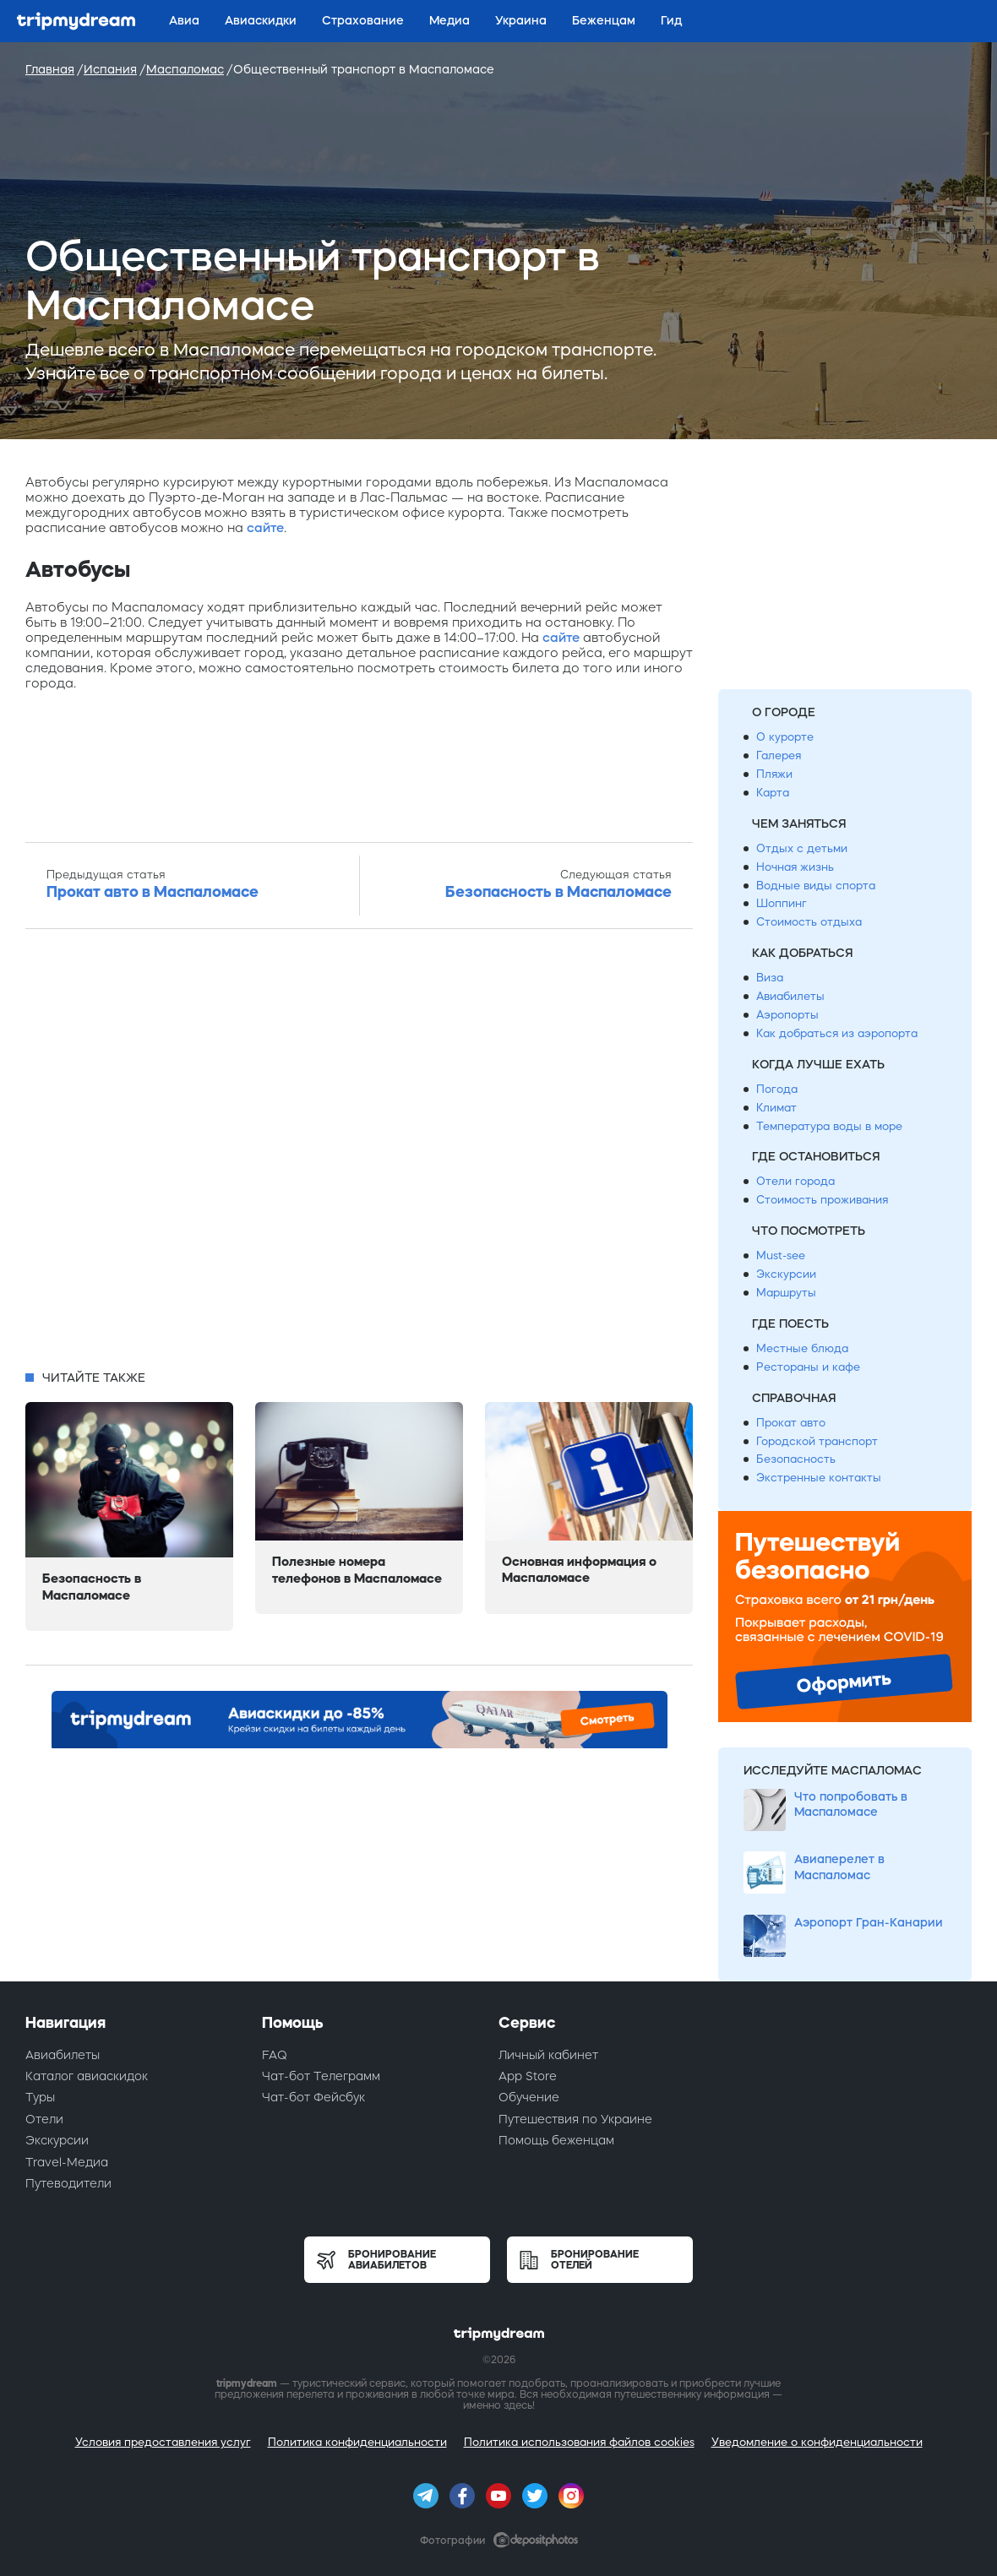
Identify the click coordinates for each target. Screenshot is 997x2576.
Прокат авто (790, 1422)
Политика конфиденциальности (357, 2442)
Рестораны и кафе (808, 1366)
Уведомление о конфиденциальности (817, 2442)
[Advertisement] (359, 1154)
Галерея (778, 755)
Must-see (780, 1255)
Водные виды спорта (815, 885)
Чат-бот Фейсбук (313, 2097)
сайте (265, 527)
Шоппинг (781, 903)
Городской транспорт (817, 1441)
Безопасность (796, 1459)
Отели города (795, 1181)
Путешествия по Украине (575, 2119)
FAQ (274, 2055)
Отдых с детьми (801, 848)
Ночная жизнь (795, 866)
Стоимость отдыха (809, 921)
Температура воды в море (829, 1126)
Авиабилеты (790, 996)
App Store (527, 2076)
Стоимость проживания (822, 1199)
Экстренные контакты (818, 1477)
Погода (777, 1089)
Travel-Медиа (66, 2162)
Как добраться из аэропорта (837, 1033)
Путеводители (68, 2183)
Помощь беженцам (556, 2140)
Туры (40, 2097)
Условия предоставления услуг (163, 2442)
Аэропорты (787, 1014)
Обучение (528, 2097)
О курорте (785, 736)
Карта (772, 792)
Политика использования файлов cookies (579, 2442)
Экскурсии (786, 1274)
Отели (44, 2119)
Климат (776, 1107)
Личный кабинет (548, 2055)
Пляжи (774, 774)
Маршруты (786, 1292)
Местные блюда (802, 1348)
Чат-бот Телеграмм (321, 2076)
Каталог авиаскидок (86, 2076)
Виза (769, 977)
